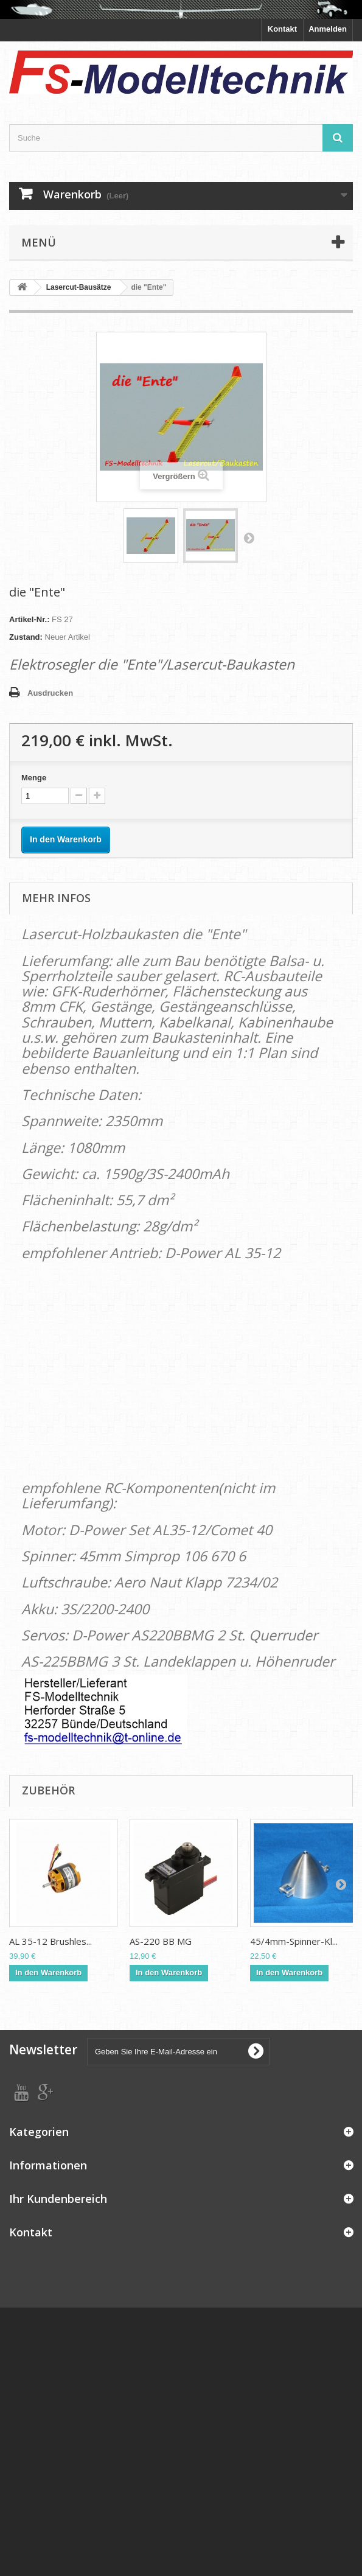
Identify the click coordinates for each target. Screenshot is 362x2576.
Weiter (249, 537)
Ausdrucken (50, 693)
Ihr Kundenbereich (58, 2198)
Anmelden (327, 28)
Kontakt (282, 28)
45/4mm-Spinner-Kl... (294, 1941)
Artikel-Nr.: (29, 619)
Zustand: (26, 637)
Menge (33, 777)
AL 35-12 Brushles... (50, 1941)
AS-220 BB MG (161, 1941)
